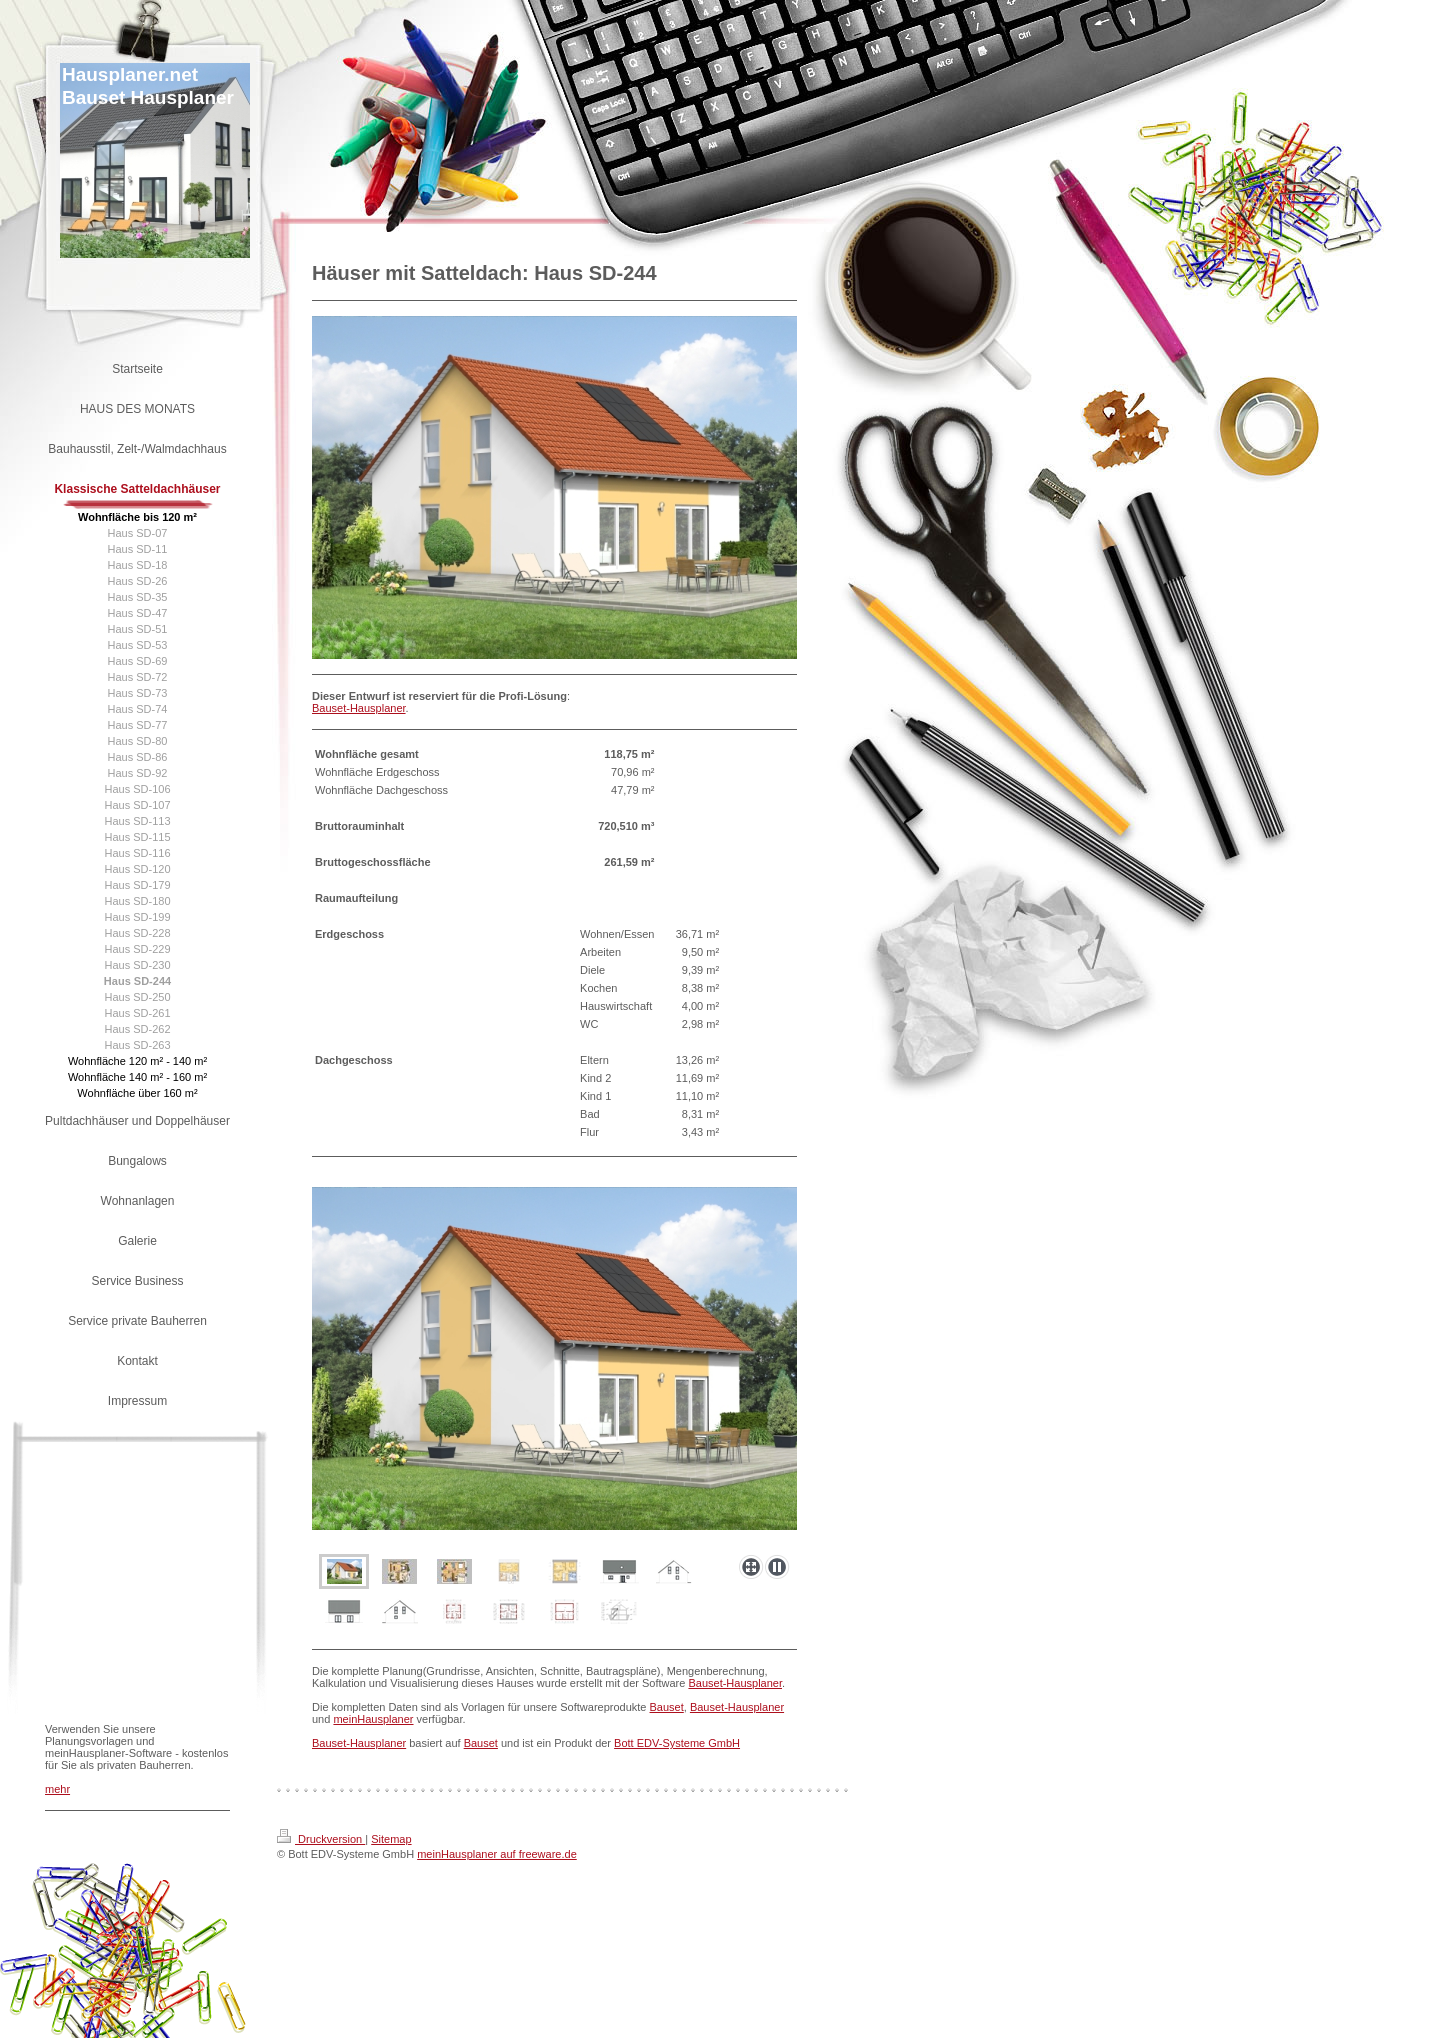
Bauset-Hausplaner (359, 708)
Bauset (667, 1707)
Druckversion (321, 1839)
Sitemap (391, 1839)
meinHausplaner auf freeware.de (497, 1854)
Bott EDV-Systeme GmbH (677, 1743)
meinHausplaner (373, 1719)
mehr (57, 1789)
